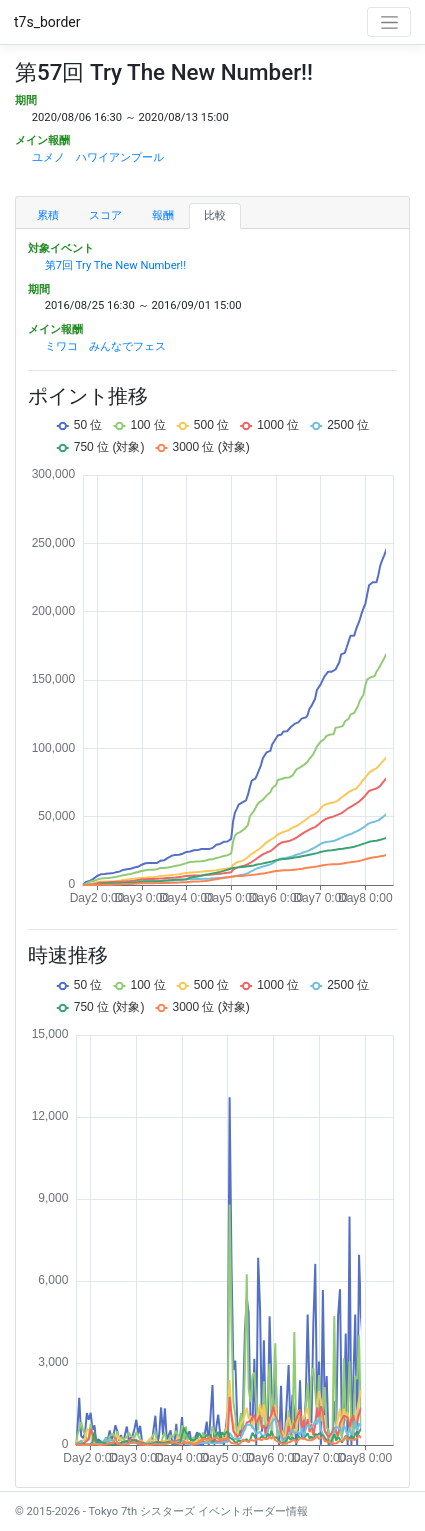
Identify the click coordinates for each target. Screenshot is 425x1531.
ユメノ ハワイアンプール (98, 157)
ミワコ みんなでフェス (105, 346)
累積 (48, 215)
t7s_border (47, 22)
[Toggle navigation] (389, 22)
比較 (215, 215)
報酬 (163, 215)
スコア (105, 215)
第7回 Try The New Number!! (115, 265)
